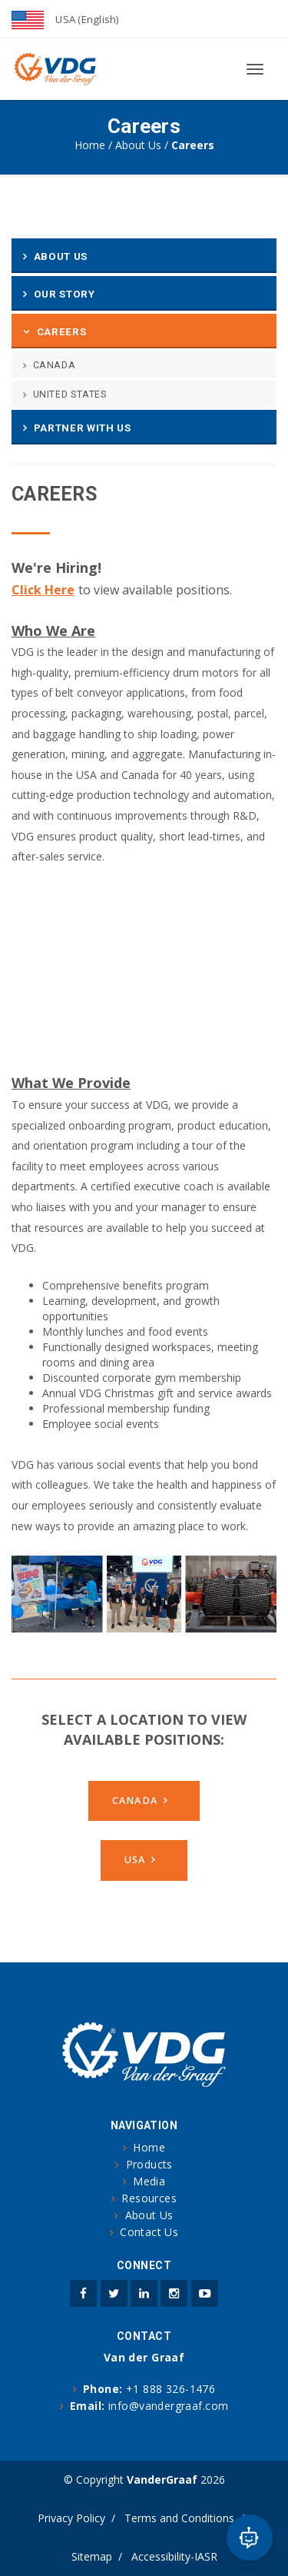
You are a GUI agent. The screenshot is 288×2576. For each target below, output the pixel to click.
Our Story (64, 294)
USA (134, 1859)
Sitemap (91, 2556)
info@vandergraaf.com (168, 2405)
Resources (149, 2198)
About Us (138, 145)
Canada (54, 365)
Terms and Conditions (179, 2518)
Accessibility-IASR (174, 2556)
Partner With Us (82, 428)
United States (70, 394)
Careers (62, 332)
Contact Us (149, 2232)
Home (89, 145)
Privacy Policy (71, 2518)
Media (149, 2181)
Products (149, 2164)
